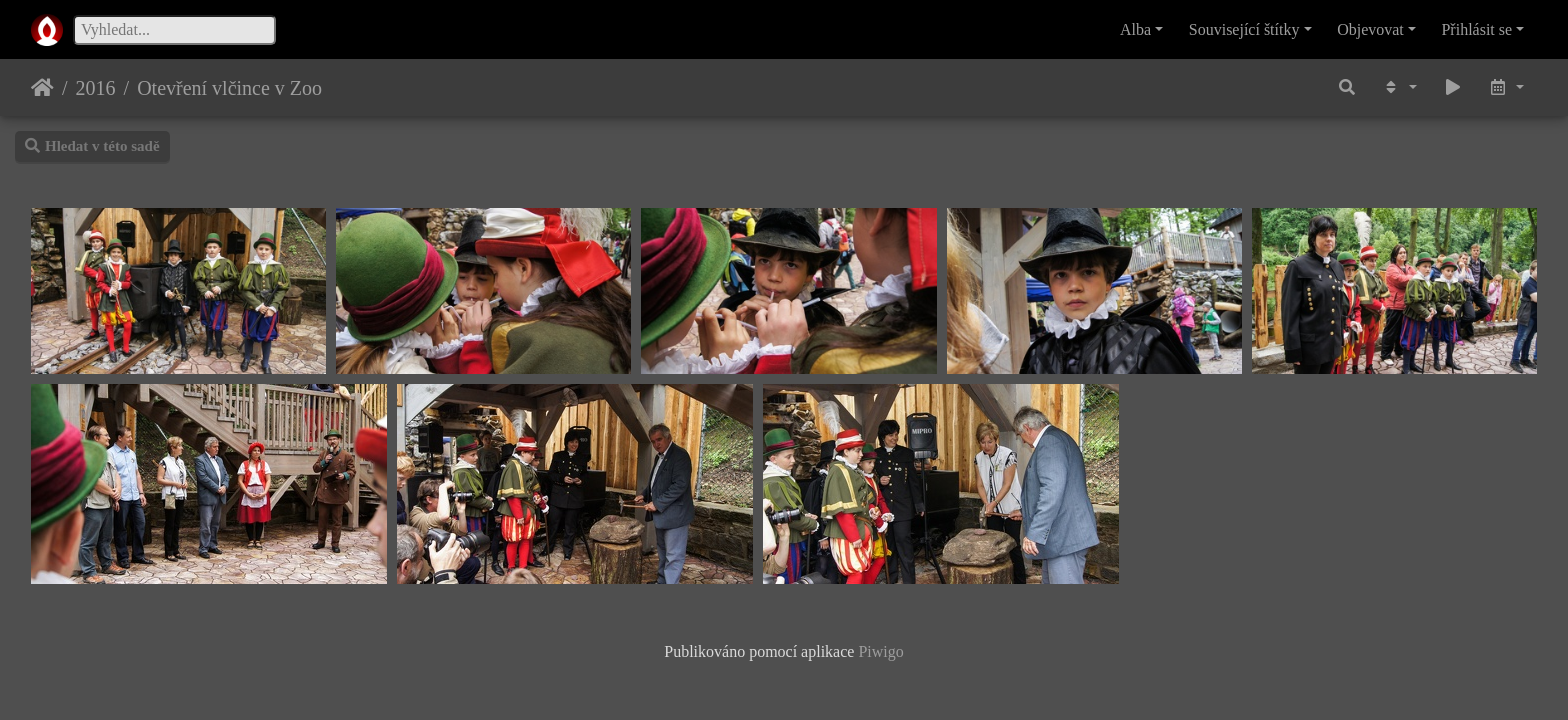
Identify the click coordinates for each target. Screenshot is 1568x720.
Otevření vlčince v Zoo (229, 88)
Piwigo (880, 651)
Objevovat (1370, 29)
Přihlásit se (1476, 29)
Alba (1135, 29)
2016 (96, 88)
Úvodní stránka (42, 88)
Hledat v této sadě (92, 146)
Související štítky (1244, 29)
